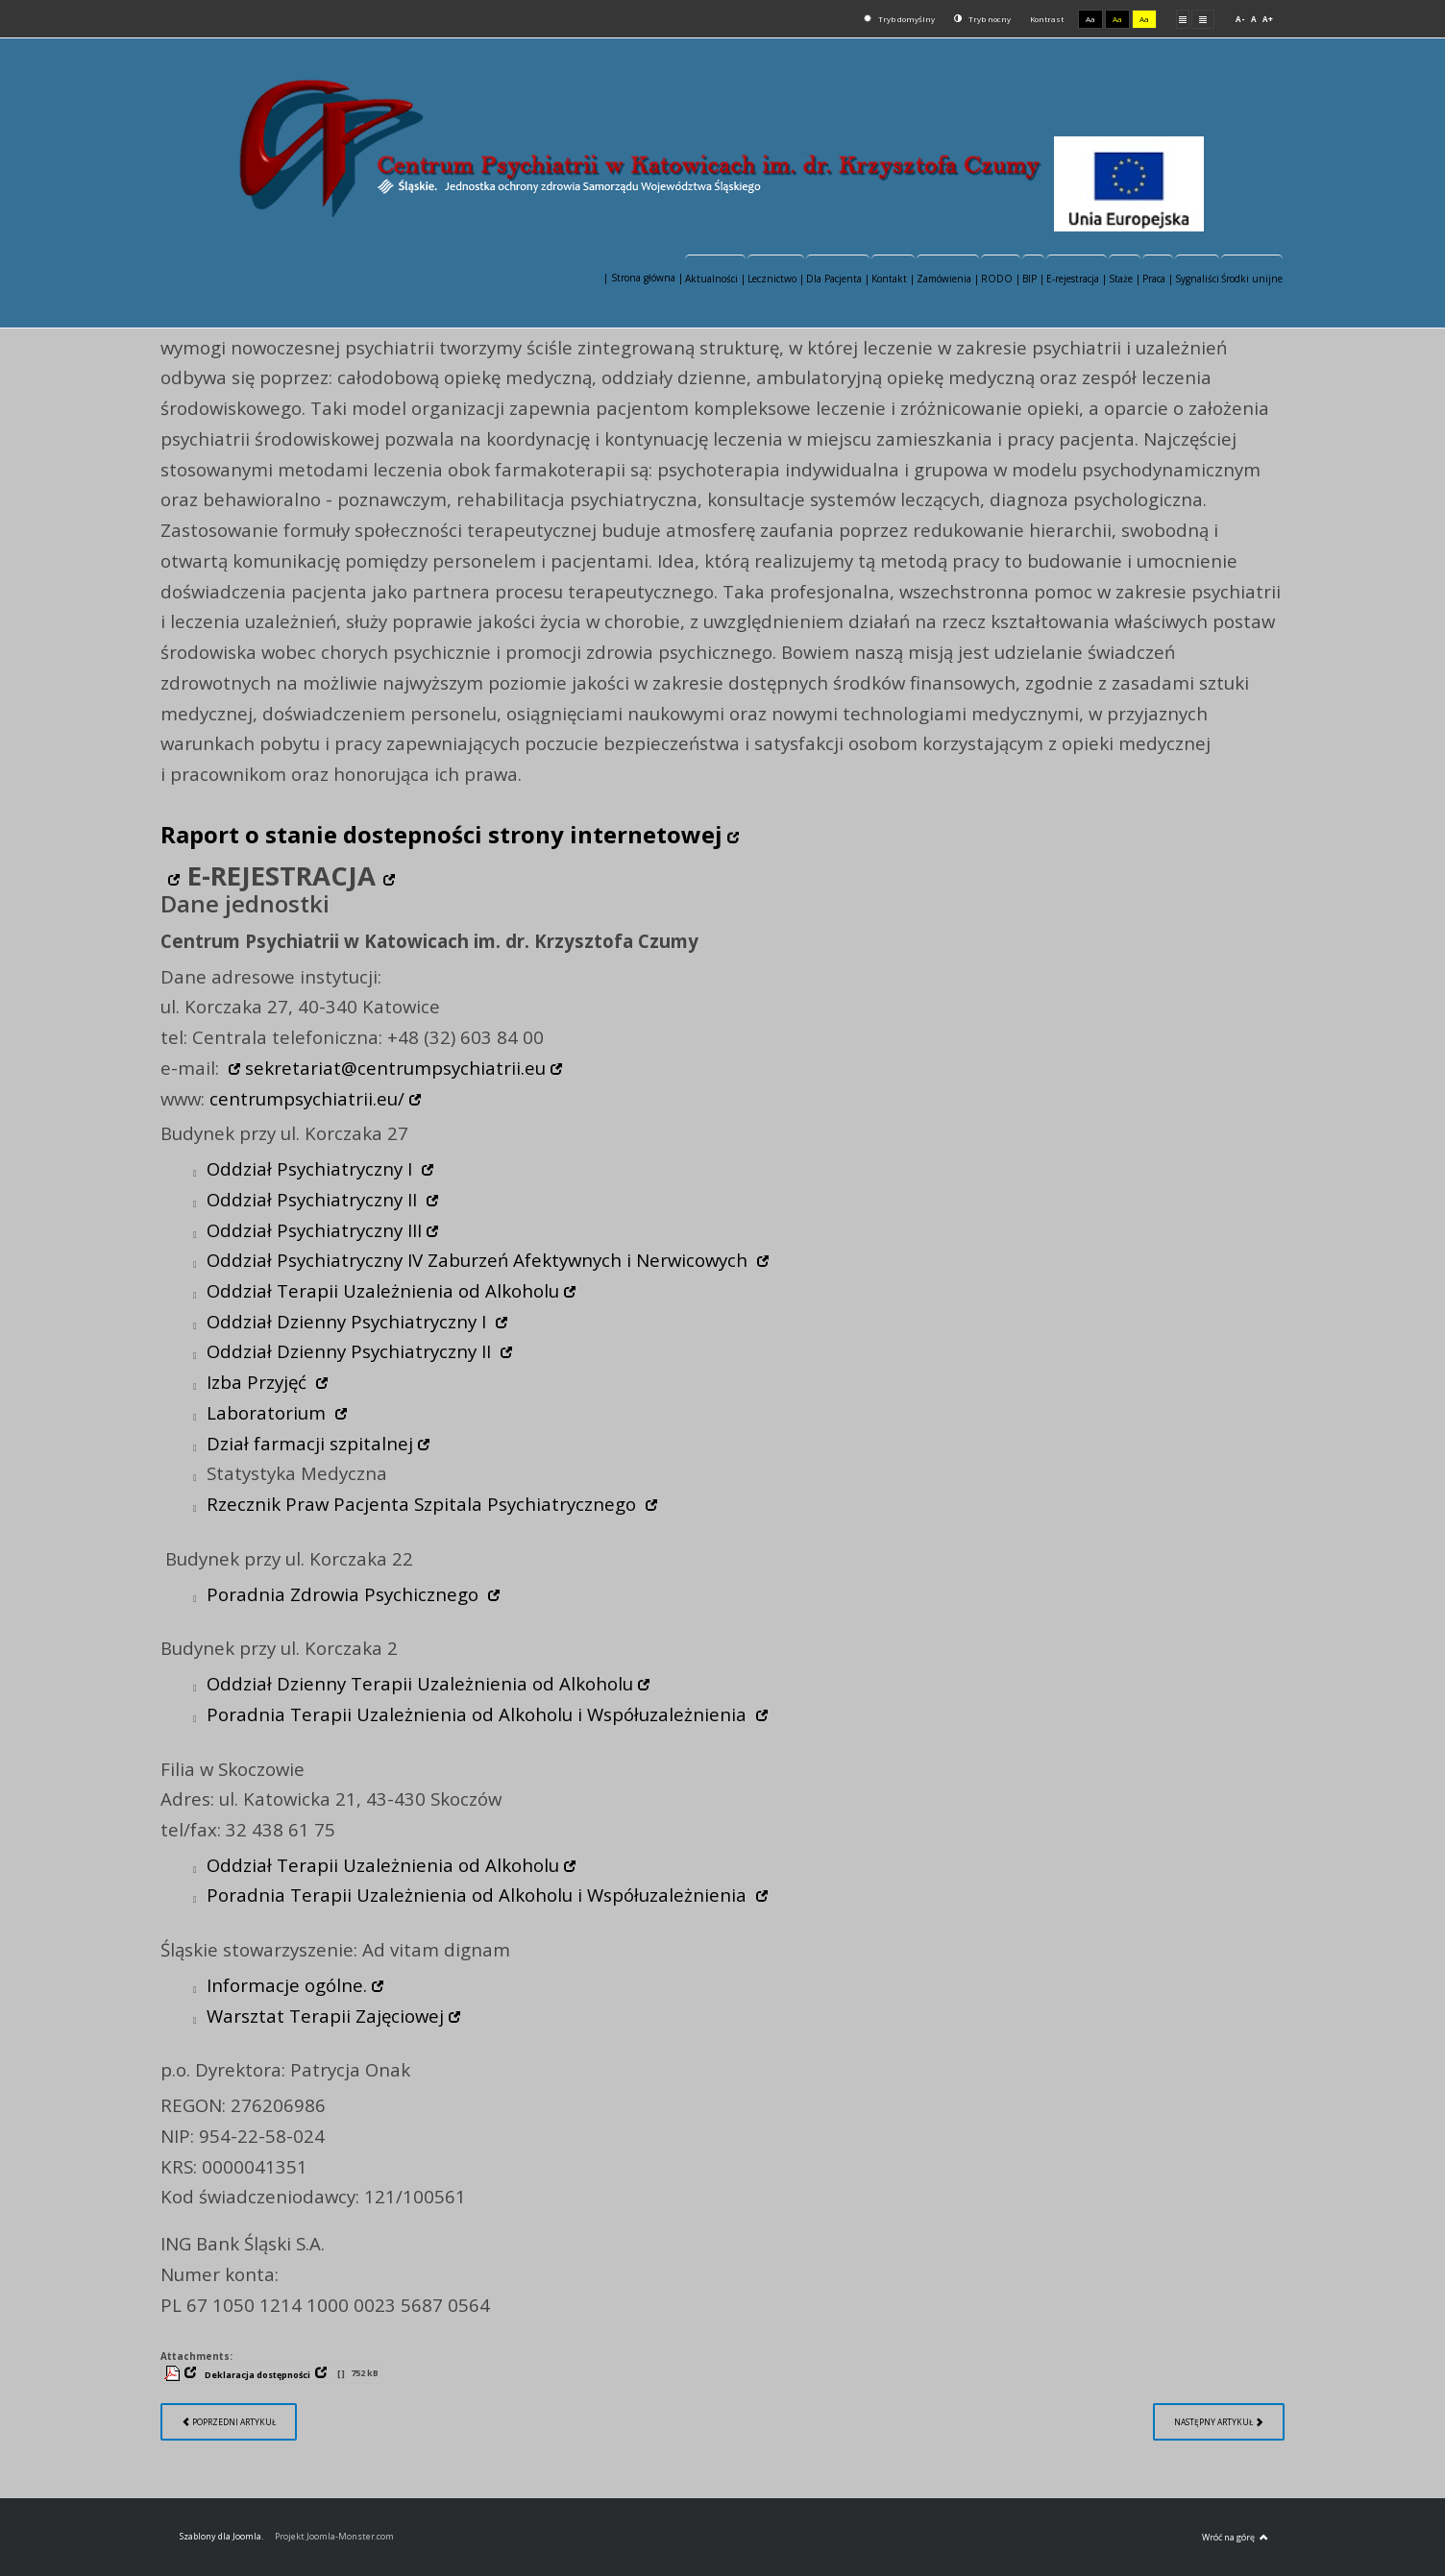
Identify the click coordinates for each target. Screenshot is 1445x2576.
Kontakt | (893, 278)
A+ (1267, 18)
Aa (1090, 18)
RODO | (1000, 278)
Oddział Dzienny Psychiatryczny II (351, 1351)
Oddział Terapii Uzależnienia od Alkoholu (383, 1290)
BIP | (1033, 278)
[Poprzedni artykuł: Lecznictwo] (228, 2422)
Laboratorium (269, 1412)
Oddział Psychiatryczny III (314, 1230)
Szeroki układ (1202, 19)
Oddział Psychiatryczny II (314, 1199)
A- (1240, 18)
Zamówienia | (948, 278)
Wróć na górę (1235, 2537)
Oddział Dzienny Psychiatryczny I (349, 1321)
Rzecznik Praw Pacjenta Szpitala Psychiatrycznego (424, 1504)
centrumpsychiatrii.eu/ (306, 1098)
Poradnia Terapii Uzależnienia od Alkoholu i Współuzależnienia (479, 1714)
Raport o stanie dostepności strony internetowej (441, 834)
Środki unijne (1252, 278)
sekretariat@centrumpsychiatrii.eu (395, 1068)
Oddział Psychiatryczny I (312, 1168)
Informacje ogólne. (287, 1985)
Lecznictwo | (775, 278)
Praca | (1157, 278)
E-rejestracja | (1076, 278)
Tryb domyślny (899, 18)
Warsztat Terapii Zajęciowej (325, 2016)
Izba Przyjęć (259, 1382)
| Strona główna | (643, 277)
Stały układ (1182, 19)
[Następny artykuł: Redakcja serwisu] (1219, 2422)
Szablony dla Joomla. (221, 2536)
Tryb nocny (982, 18)
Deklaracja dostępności (257, 2375)
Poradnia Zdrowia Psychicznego (345, 1594)
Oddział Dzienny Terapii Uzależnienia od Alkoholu (420, 1683)
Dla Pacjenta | (837, 278)
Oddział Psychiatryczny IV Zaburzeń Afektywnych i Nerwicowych (479, 1260)
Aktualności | (715, 278)
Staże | (1124, 278)
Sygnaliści (1197, 278)
